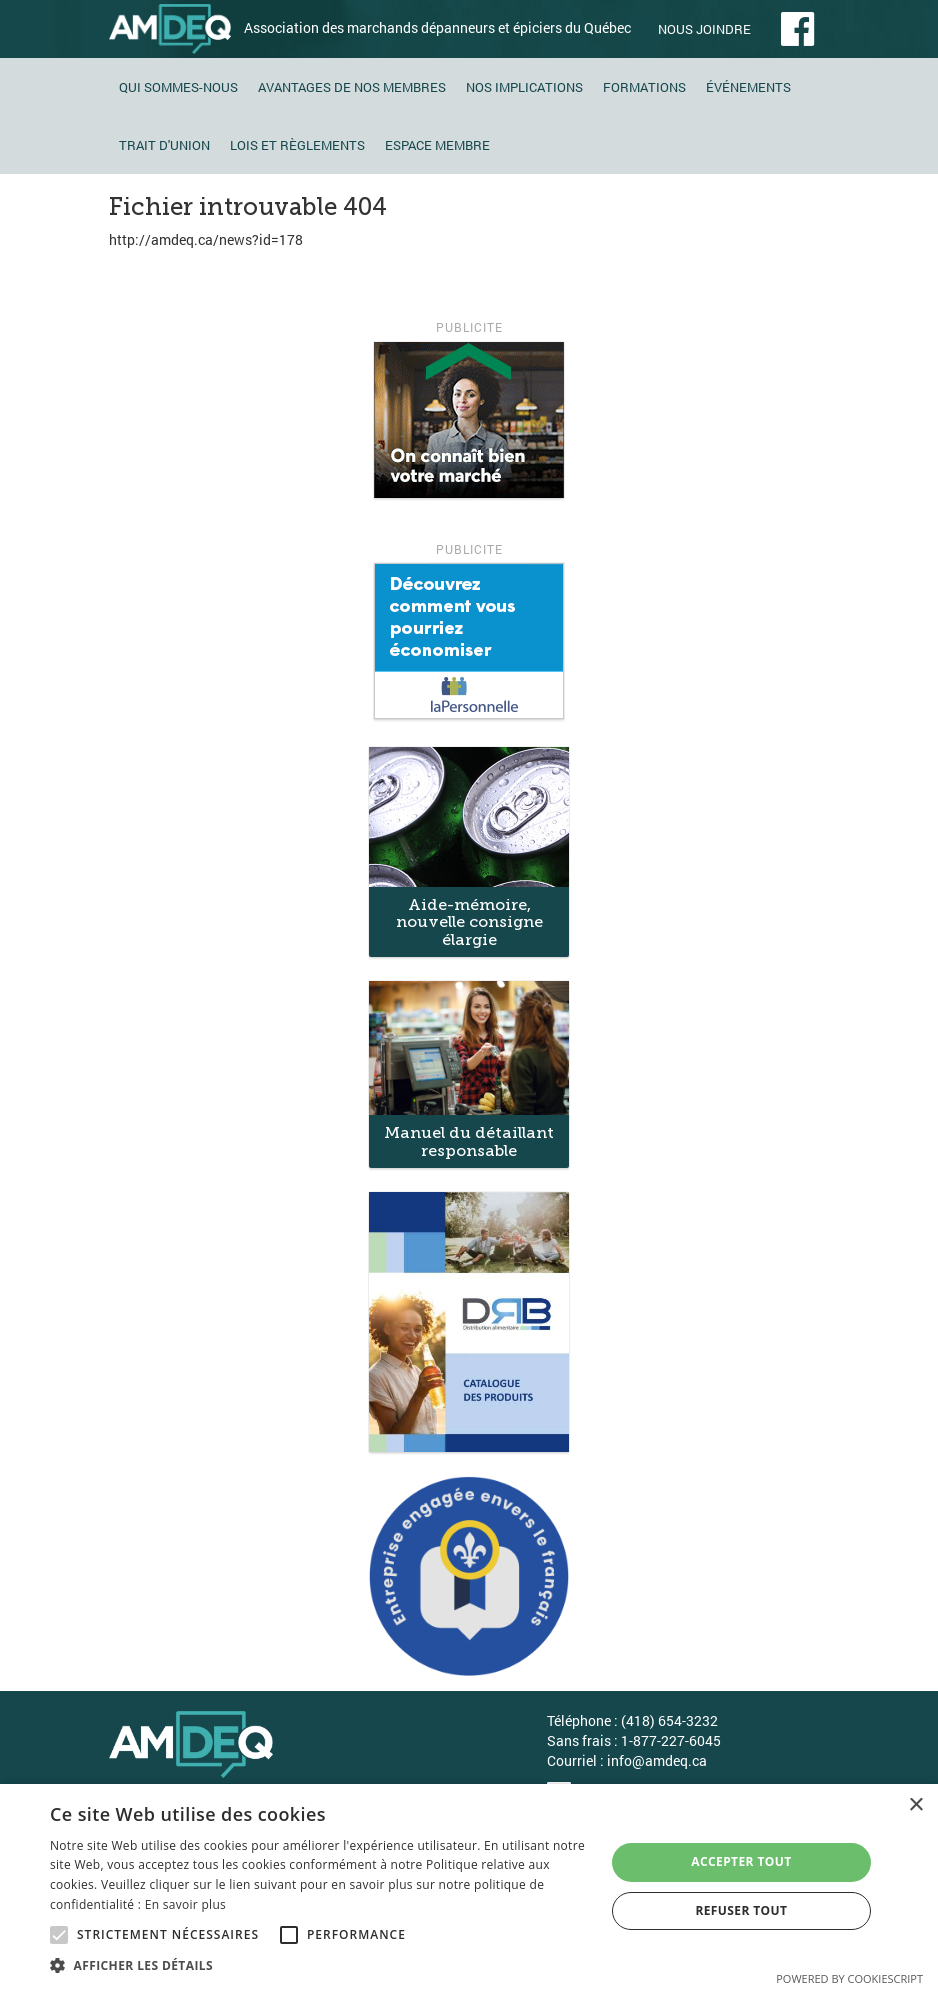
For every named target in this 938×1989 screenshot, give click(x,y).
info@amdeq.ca (657, 1760)
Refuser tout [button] (741, 1910)
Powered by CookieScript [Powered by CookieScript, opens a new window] (849, 1978)
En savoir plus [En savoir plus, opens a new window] (185, 1904)
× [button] (915, 1805)
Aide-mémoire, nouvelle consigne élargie (469, 922)
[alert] (469, 1886)
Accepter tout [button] (741, 1861)
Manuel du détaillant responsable (469, 1141)
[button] (319, 1964)
